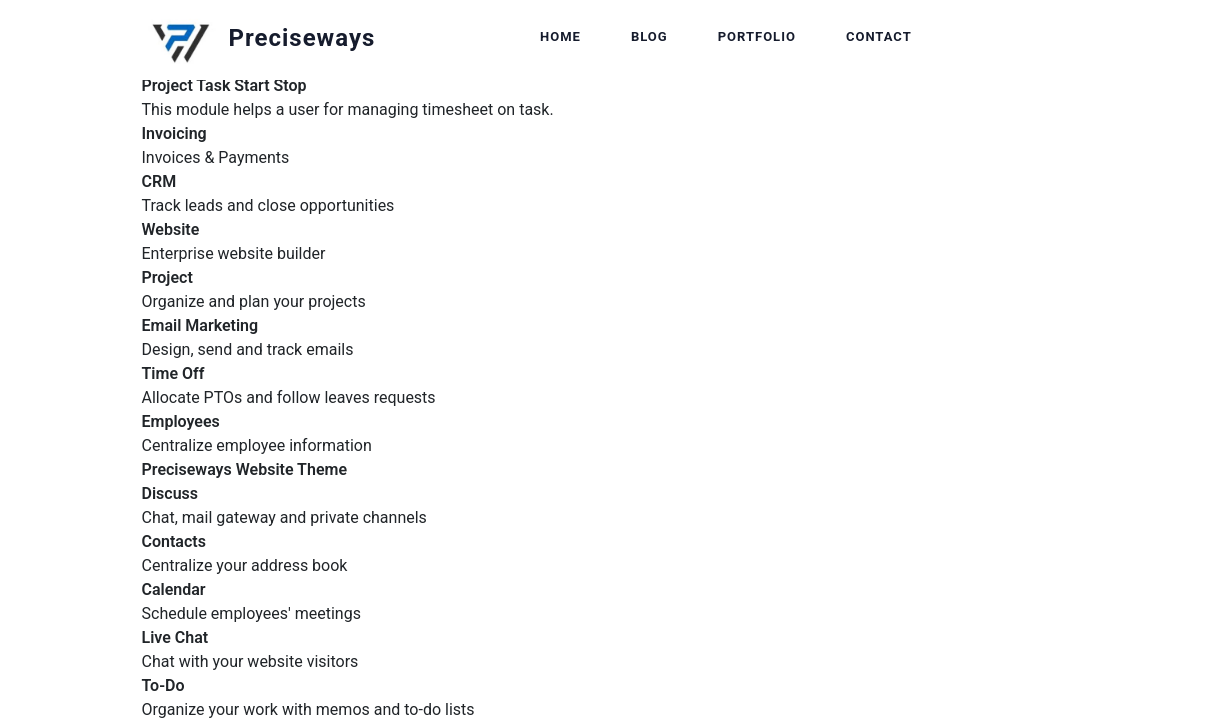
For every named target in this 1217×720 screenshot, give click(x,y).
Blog (649, 36)
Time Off (173, 373)
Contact (879, 36)
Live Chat (175, 637)
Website (171, 229)
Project (167, 277)
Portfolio (757, 36)
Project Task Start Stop (224, 85)
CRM (159, 181)
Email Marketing (200, 325)
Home (560, 36)
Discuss (170, 493)
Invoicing (174, 133)
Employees (181, 421)
